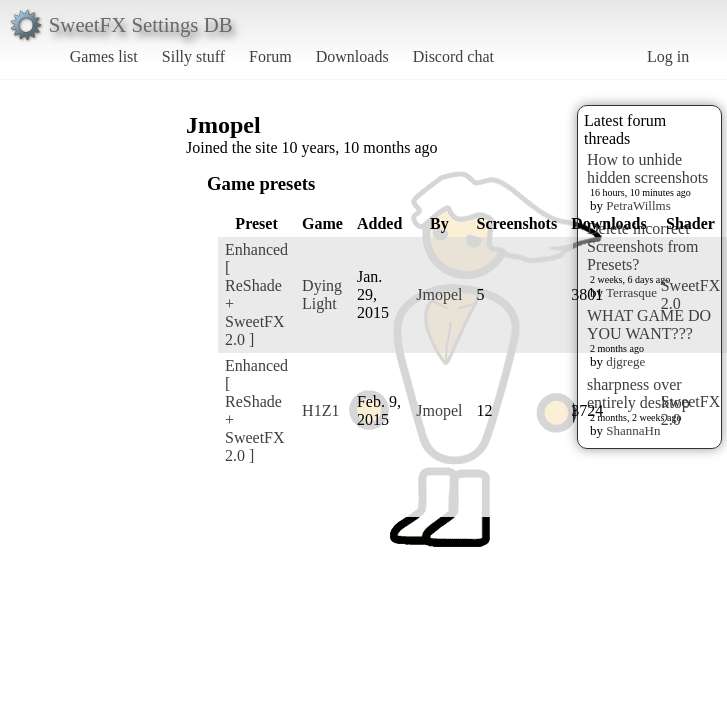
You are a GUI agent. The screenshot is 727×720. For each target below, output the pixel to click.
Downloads (352, 56)
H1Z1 (320, 410)
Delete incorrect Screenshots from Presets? (643, 246)
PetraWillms (638, 205)
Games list (104, 56)
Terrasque (631, 292)
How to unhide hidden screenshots (647, 168)
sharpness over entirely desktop (638, 393)
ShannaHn (633, 430)
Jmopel (439, 294)
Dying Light (322, 294)
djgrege (625, 361)
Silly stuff (193, 56)
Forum (270, 56)
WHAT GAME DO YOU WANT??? (649, 324)
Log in (668, 56)
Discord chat (453, 56)
